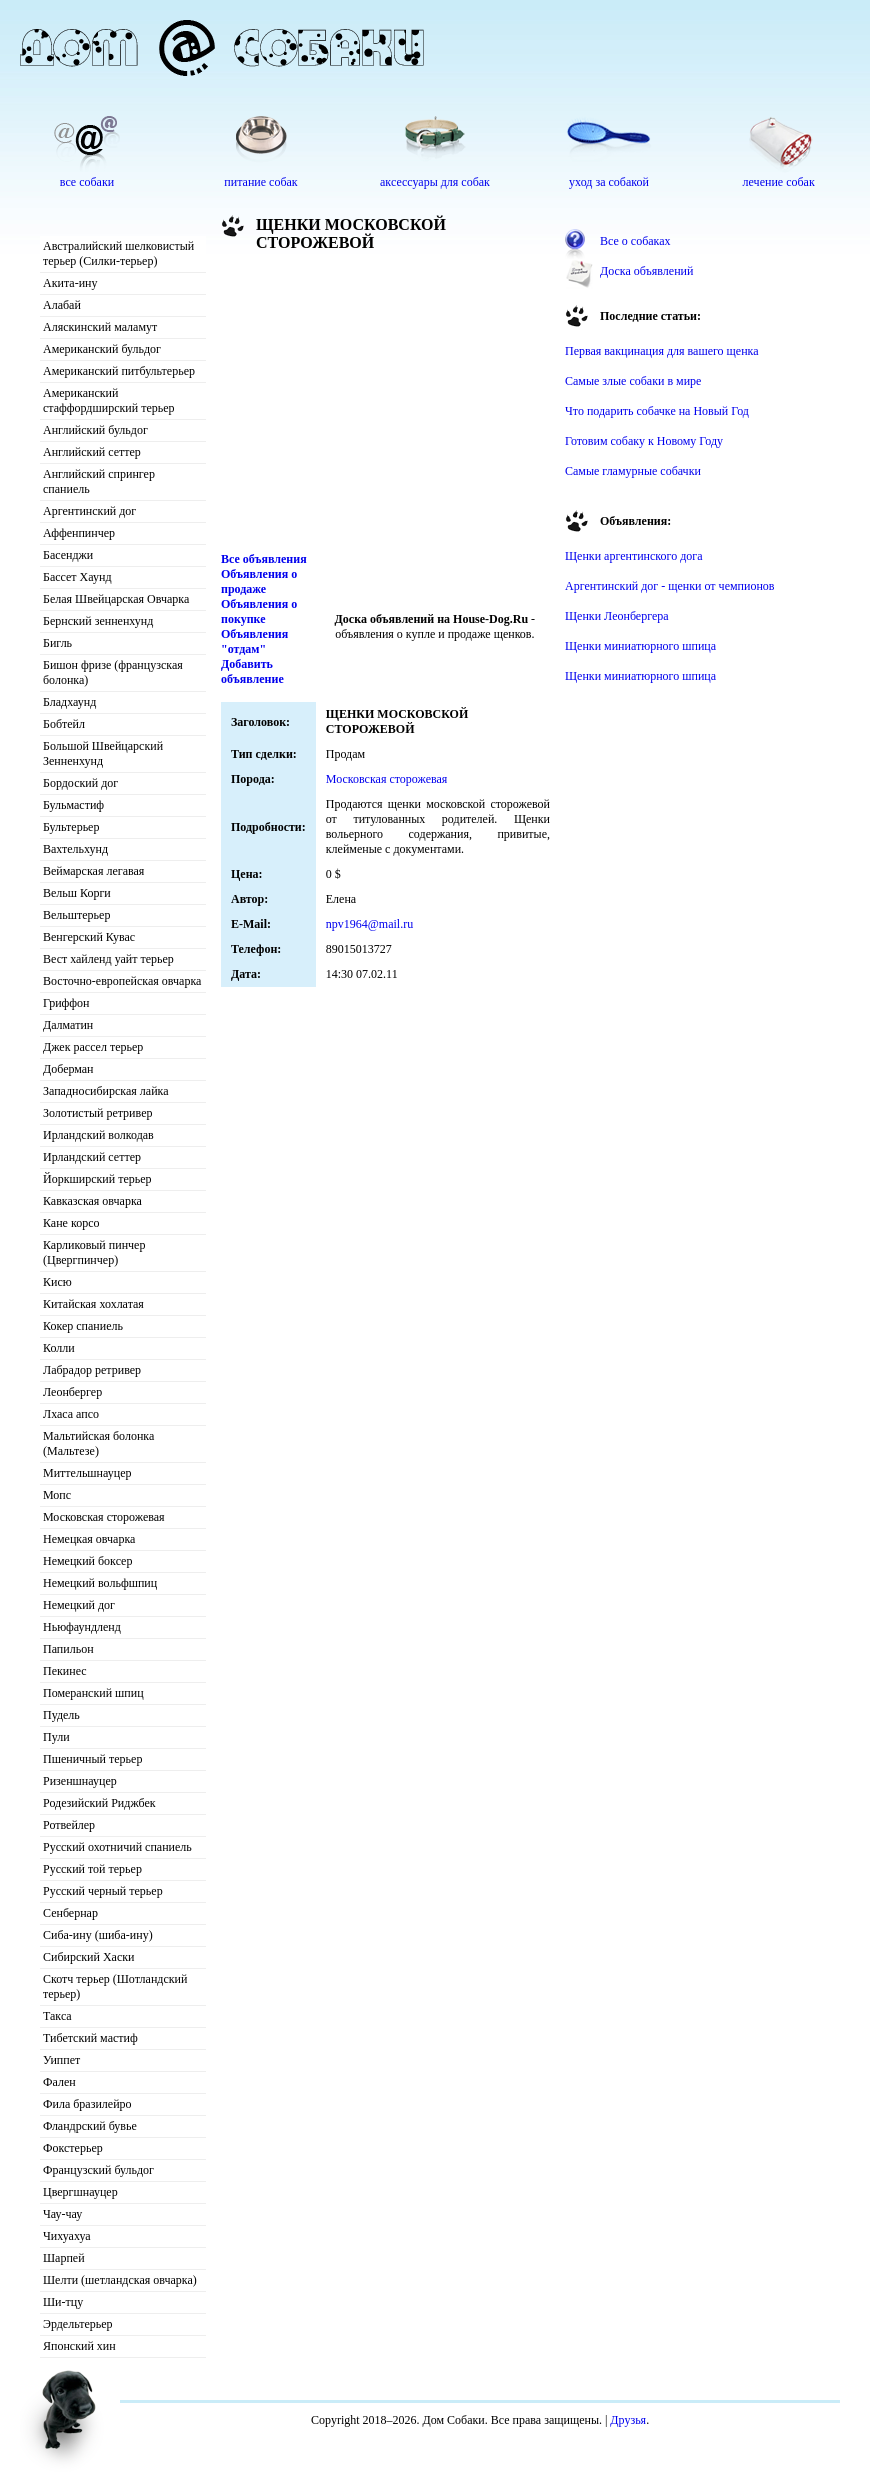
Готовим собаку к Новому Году (644, 441)
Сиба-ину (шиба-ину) (98, 1935)
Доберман (68, 1069)
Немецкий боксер (87, 1561)
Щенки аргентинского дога (634, 556)
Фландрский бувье (90, 2126)
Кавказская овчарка (92, 1201)
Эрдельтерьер (78, 2324)
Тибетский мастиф (90, 2038)
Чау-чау (62, 2214)
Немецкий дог (79, 1605)
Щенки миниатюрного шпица (640, 646)
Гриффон (66, 1003)
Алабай (62, 305)
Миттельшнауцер (87, 1473)
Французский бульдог (98, 2170)
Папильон (68, 1649)
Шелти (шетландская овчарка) (120, 2280)
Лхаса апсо (71, 1414)
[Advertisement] (386, 407)
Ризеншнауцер (80, 1781)
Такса (57, 2016)
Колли (59, 1348)
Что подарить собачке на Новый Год (657, 411)
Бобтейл (64, 724)
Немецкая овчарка (89, 1539)
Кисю (57, 1282)
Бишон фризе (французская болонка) (113, 672)
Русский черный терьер (103, 1891)
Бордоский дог (80, 783)
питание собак (260, 182)
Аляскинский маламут (100, 327)
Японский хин (79, 2346)
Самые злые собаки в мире (633, 381)
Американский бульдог (102, 349)
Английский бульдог (95, 430)
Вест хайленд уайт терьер (108, 959)
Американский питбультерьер (119, 371)
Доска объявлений (646, 271)
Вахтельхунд (75, 849)
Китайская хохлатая (93, 1304)
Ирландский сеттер (92, 1157)
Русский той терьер (92, 1869)
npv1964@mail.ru (369, 924)
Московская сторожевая (104, 1517)
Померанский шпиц (93, 1693)
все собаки (87, 182)
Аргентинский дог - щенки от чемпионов (670, 586)
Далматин (68, 1025)
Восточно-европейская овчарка (122, 981)
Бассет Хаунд (77, 577)
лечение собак (779, 182)
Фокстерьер (73, 2148)
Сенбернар (70, 1913)
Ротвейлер (69, 1825)
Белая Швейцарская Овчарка (116, 599)
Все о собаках (635, 241)
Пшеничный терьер (92, 1759)
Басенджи (68, 555)
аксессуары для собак (435, 182)
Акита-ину (70, 283)
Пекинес (65, 1671)
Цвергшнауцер (80, 2192)
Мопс (57, 1495)
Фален (59, 2082)
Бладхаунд (69, 702)
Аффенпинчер (79, 533)
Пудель (61, 1715)
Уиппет (61, 2060)
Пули (56, 1737)
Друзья (628, 2420)
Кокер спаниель (83, 1326)
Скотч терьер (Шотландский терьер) (115, 1986)
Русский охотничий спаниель (117, 1847)
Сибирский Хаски (89, 1957)
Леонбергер (72, 1392)
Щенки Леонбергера (617, 616)
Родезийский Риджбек (99, 1803)
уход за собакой (609, 182)
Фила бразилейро (87, 2104)
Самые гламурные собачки (633, 471)
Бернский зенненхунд (98, 621)
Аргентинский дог (89, 511)
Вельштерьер (76, 915)
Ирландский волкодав (98, 1135)
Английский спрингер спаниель (99, 481)
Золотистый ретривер (97, 1113)
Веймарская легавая (93, 871)
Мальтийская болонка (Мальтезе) (98, 1443)
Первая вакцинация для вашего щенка (662, 351)
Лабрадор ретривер (92, 1370)
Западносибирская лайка (106, 1091)
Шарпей (64, 2258)
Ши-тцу (63, 2302)
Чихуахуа (67, 2236)
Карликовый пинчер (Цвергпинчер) (94, 1252)
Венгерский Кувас (89, 937)
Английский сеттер (92, 452)
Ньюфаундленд (82, 1627)
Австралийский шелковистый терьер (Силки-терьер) (118, 253)
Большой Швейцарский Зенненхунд (103, 753)
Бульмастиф (73, 805)
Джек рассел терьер (93, 1047)
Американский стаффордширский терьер (109, 400)
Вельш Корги (77, 893)
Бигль (57, 643)
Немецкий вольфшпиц (100, 1583)
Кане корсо (71, 1223)
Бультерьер (71, 827)
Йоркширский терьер (97, 1179)
